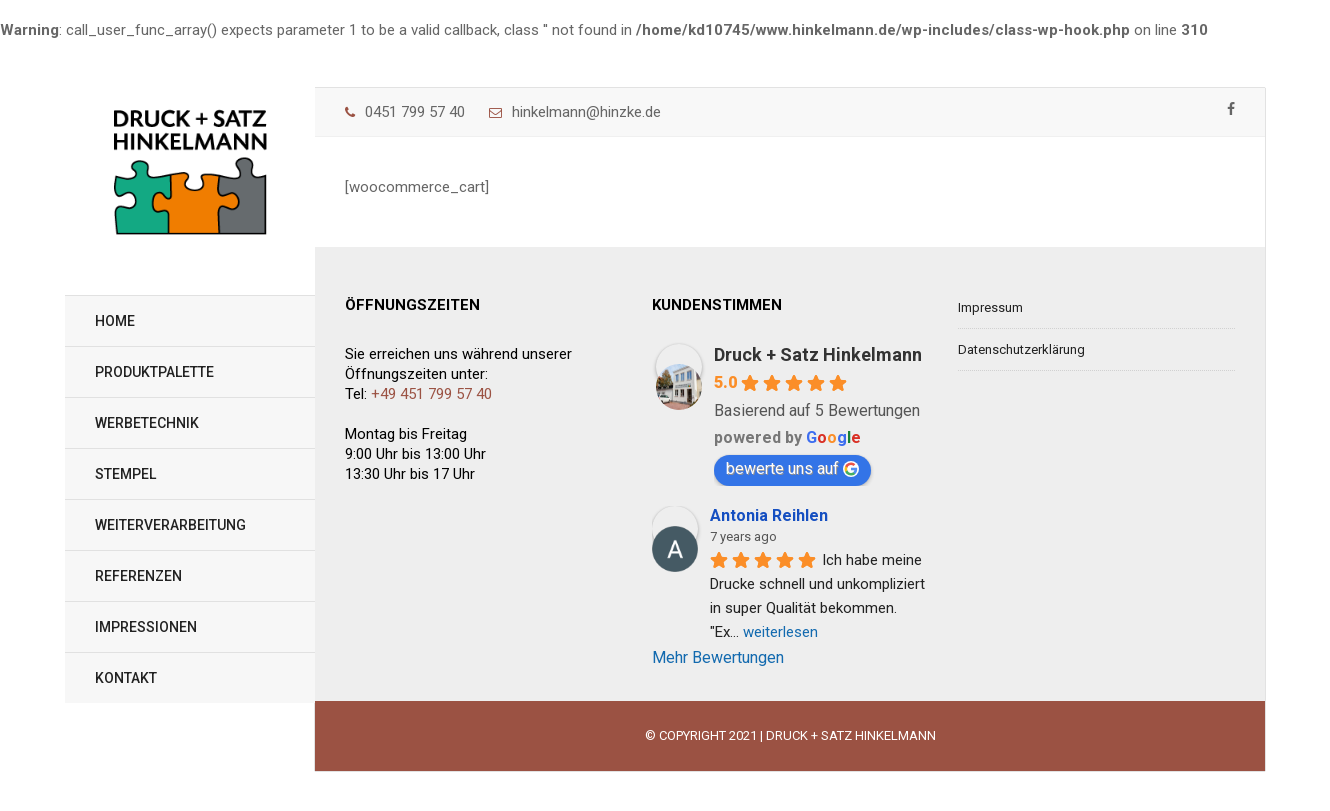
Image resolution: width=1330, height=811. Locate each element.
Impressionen (146, 627)
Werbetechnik (147, 423)
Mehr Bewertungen (718, 657)
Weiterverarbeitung (170, 525)
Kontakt (126, 678)
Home (115, 321)
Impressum (990, 307)
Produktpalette (154, 372)
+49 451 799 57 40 (431, 394)
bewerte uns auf (792, 468)
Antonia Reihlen (769, 515)
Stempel (125, 474)
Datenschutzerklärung (1021, 349)
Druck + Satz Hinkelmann (818, 354)
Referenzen (138, 576)
